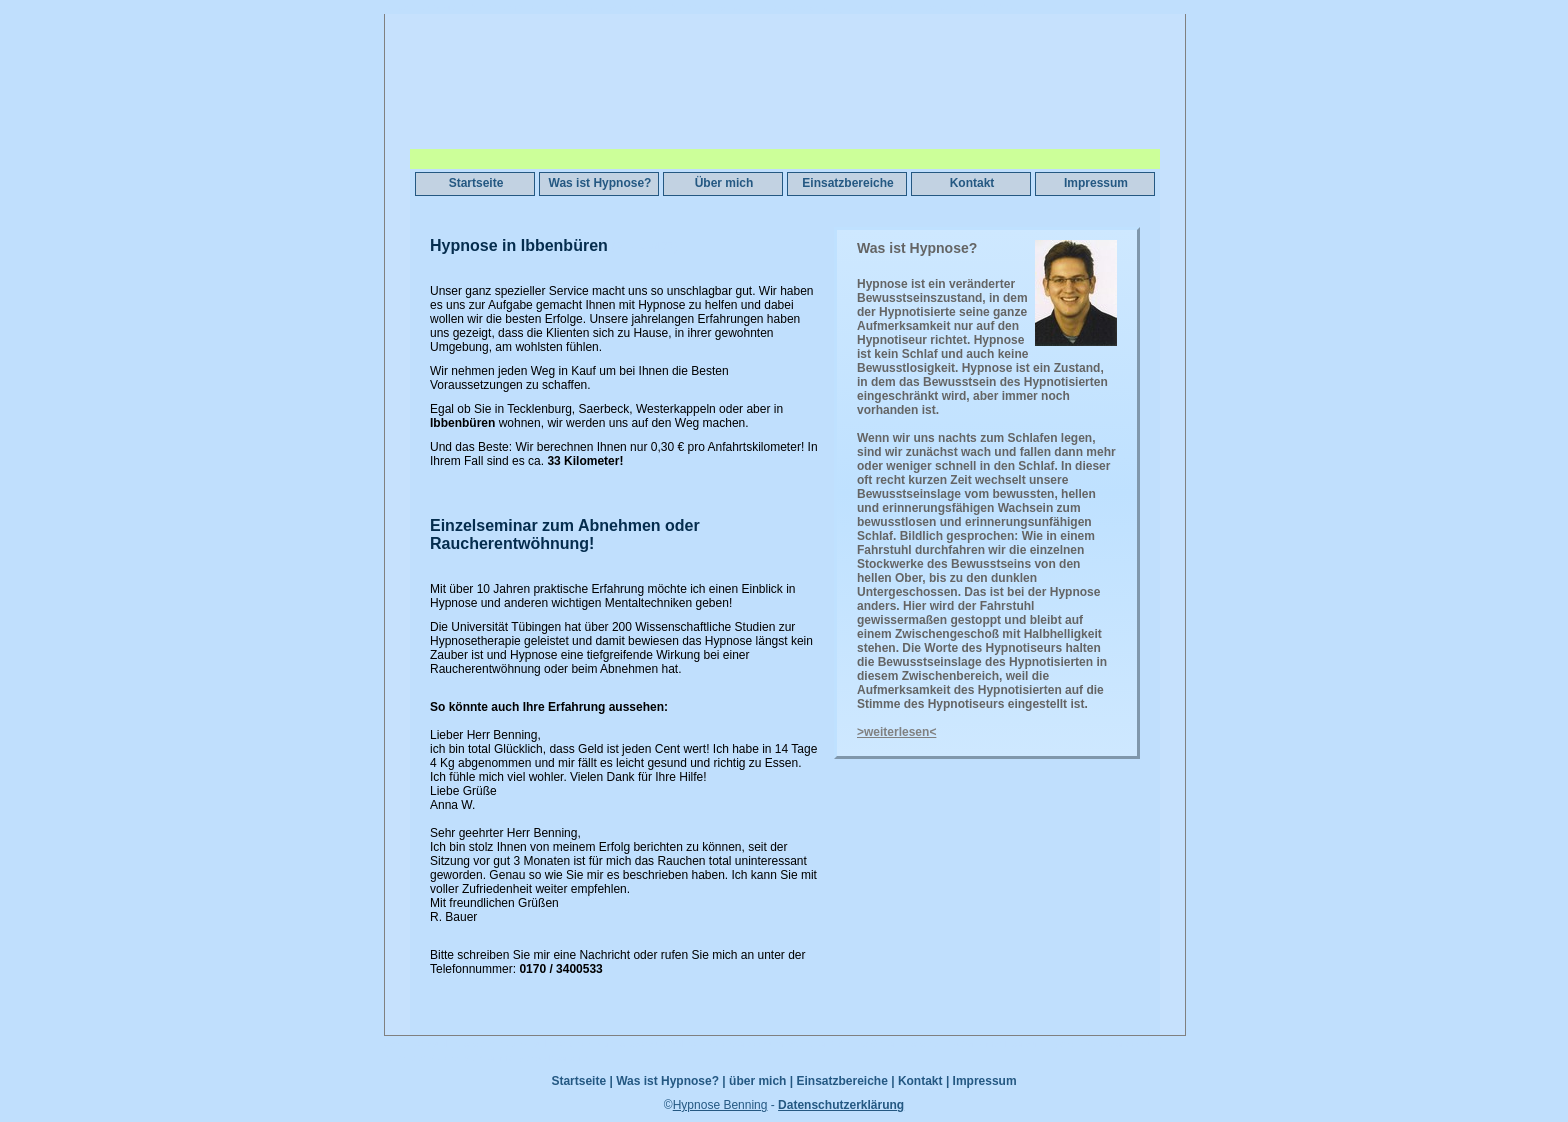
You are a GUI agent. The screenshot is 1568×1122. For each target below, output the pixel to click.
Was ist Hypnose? (600, 183)
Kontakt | (923, 1081)
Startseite (476, 183)
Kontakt (972, 183)
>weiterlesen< (896, 732)
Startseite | (581, 1081)
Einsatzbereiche (847, 183)
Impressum (1096, 183)
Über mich (724, 183)
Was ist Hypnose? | (671, 1081)
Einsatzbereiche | (845, 1081)
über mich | (761, 1081)
